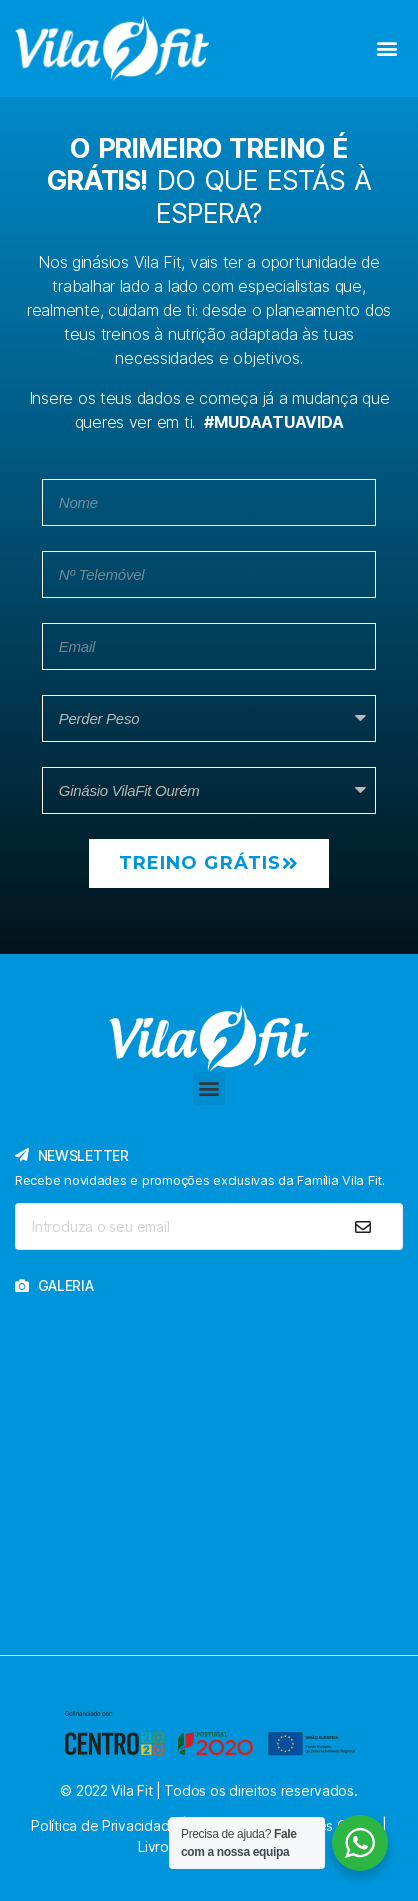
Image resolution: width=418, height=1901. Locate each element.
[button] (386, 47)
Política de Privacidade (104, 1825)
